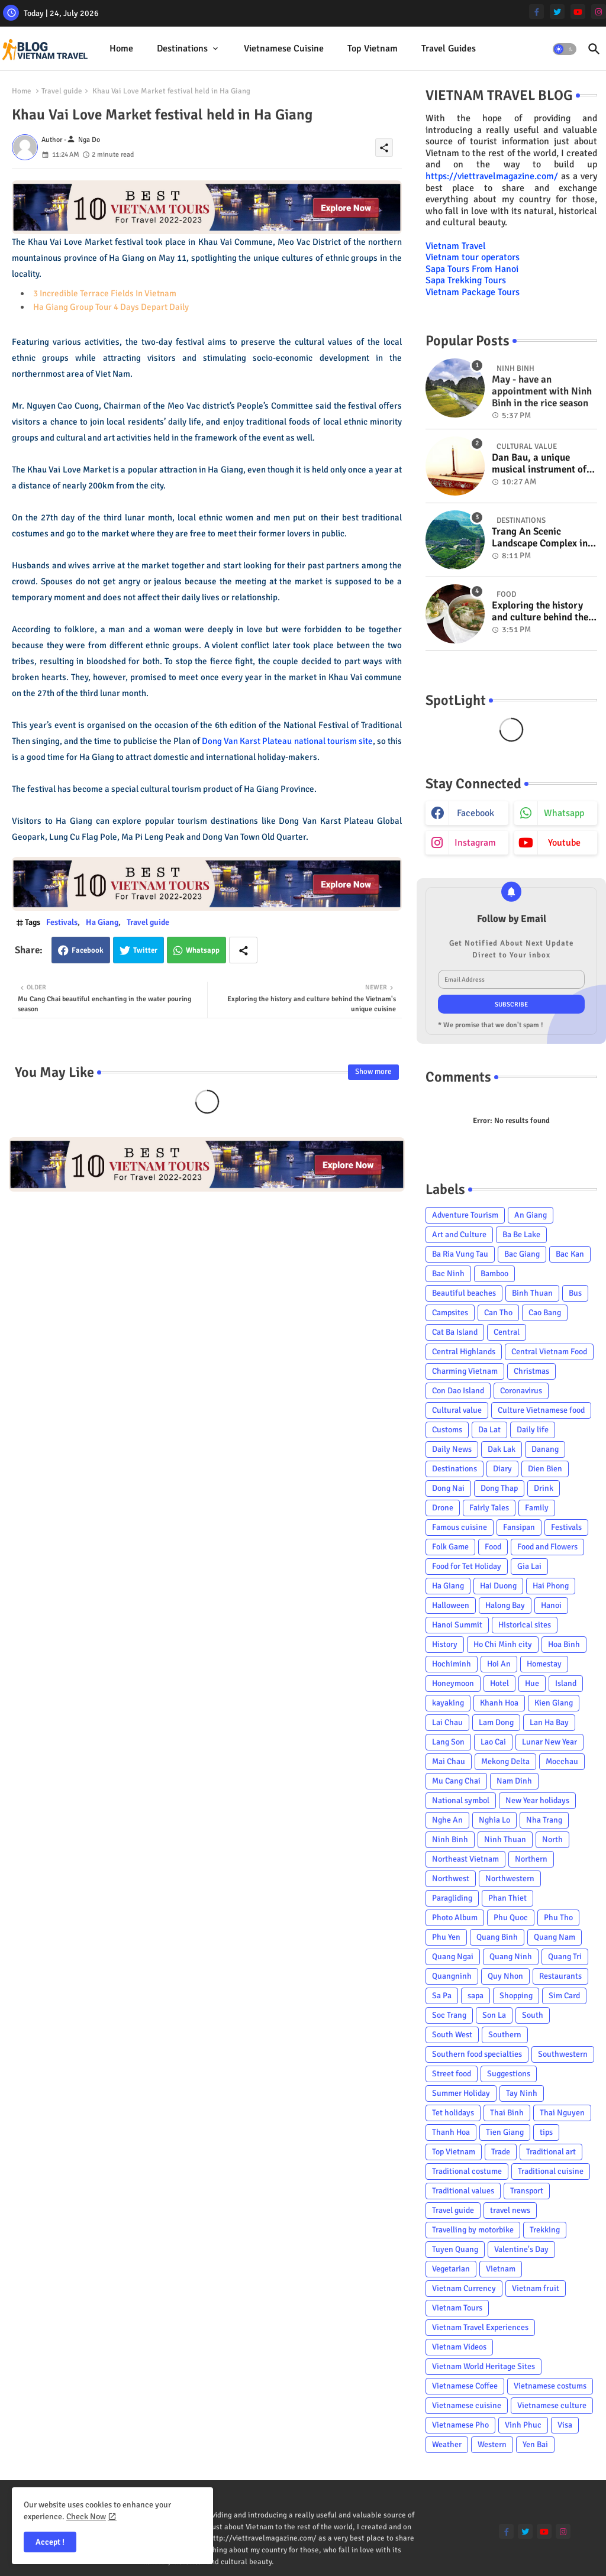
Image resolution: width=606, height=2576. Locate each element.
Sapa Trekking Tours (466, 280)
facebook (475, 813)
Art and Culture (459, 1234)
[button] (564, 49)
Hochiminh (451, 1664)
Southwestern (563, 2054)
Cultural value (457, 1410)
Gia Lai (529, 1566)
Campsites (450, 1313)
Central (507, 1332)
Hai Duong (498, 1586)
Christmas (531, 1371)
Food (493, 1547)
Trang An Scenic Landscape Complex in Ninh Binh (540, 538)
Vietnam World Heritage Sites (483, 2366)
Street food (451, 2074)
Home (121, 48)
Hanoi (551, 1605)
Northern (531, 1859)
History (444, 1644)
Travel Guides (448, 48)
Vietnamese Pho (460, 2425)
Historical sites (524, 1625)
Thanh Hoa (451, 2132)
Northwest (450, 1878)
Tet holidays (453, 2113)
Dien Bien (545, 1469)
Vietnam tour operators (473, 257)
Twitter (145, 950)
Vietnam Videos (459, 2347)
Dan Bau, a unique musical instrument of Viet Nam (539, 464)
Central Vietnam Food (549, 1352)
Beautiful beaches (464, 1293)
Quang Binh (497, 1937)
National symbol (460, 1800)
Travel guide (61, 91)
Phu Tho (558, 1917)
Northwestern (509, 1878)
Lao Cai (493, 1742)
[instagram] (598, 11)
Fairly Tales (489, 1508)
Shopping (516, 1996)
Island (565, 1683)
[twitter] (557, 11)
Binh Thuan (532, 1293)
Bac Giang (522, 1254)
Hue (532, 1683)
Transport (526, 2191)
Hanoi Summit (457, 1625)
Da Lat (489, 1430)
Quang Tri (565, 1957)
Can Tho (498, 1313)
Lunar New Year (549, 1742)
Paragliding (452, 1898)
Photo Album (455, 1917)
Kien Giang (553, 1703)
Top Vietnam (372, 48)
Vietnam (500, 2269)
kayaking (448, 1703)
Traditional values (463, 2191)
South (532, 2015)
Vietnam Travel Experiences (480, 2327)
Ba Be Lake (521, 1234)
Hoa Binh (564, 1644)
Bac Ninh (448, 1273)
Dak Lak (501, 1449)
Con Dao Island (458, 1391)
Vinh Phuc (523, 2425)
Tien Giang (505, 2132)
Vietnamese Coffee (465, 2386)
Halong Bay (505, 1605)
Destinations (182, 48)
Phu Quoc (511, 1917)
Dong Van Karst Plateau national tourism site (287, 741)
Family (537, 1508)
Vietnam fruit (535, 2288)
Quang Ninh (510, 1957)
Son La (494, 2015)
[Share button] (243, 950)
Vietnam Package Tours (473, 292)
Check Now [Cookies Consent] (86, 2517)
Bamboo (494, 1273)
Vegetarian (451, 2269)
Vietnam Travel (456, 246)
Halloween (450, 1605)
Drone (442, 1508)
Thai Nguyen (562, 2113)
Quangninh (452, 1976)
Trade (500, 2152)
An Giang (530, 1215)
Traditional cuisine (551, 2171)
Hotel (499, 1683)
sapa (475, 1996)
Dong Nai (448, 1488)
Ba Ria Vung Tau (460, 1254)
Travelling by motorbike (473, 2230)
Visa (564, 2425)
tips (546, 2132)
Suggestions (508, 2074)
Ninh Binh (450, 1839)
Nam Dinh (514, 1781)
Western (492, 2444)
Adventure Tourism (465, 1215)
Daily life (533, 1430)
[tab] (121, 49)
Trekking (545, 2230)
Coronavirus (521, 1391)
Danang (545, 1449)
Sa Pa (442, 1996)
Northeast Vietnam (465, 1859)
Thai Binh (507, 2113)
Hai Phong (551, 1586)
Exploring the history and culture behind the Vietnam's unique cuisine (540, 612)
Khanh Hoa (499, 1703)
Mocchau (562, 1761)
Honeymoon (453, 1683)
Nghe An (447, 1820)
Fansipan (519, 1527)
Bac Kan (570, 1254)
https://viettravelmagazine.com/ (492, 176)
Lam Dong (496, 1722)
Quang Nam (554, 1937)
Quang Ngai (452, 1957)
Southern (504, 2035)
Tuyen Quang (455, 2249)
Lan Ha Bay (549, 1722)
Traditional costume (467, 2171)
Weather (447, 2444)
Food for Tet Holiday (466, 1566)
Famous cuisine (459, 1527)
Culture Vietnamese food (541, 1410)
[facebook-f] (536, 11)
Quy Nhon (505, 1976)
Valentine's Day (521, 2249)
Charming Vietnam (465, 1371)
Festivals (62, 922)
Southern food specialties (477, 2054)
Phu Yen (446, 1937)
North (552, 1839)
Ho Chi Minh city (502, 1644)
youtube (564, 843)
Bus (575, 1293)
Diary (502, 1469)
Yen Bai (535, 2444)
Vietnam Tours (457, 2308)
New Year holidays (537, 1800)
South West (452, 2035)
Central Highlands (463, 1352)
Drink (543, 1488)
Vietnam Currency (464, 2288)
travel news (510, 2210)
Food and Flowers (547, 1547)
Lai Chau (447, 1722)
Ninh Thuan (505, 1839)
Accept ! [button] (50, 2542)
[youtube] (577, 11)
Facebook (88, 950)
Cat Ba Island (455, 1332)
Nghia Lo (494, 1820)
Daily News (452, 1449)
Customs (447, 1430)
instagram (475, 843)
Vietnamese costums (550, 2386)
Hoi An (499, 1664)
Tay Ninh (521, 2093)
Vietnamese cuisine (284, 48)
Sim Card (564, 1996)
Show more (373, 1071)
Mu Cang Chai (456, 1781)
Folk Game (450, 1547)
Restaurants (560, 1976)
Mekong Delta (505, 1761)
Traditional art (551, 2152)
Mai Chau (448, 1761)
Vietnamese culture (551, 2405)
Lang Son (448, 1742)
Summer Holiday (461, 2093)
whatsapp (564, 813)
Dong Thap (499, 1488)
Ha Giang (102, 922)
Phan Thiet (507, 1898)
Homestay (544, 1664)
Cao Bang (544, 1313)
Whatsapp (203, 950)
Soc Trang (449, 2015)
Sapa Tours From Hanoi (472, 269)
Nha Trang (544, 1820)
